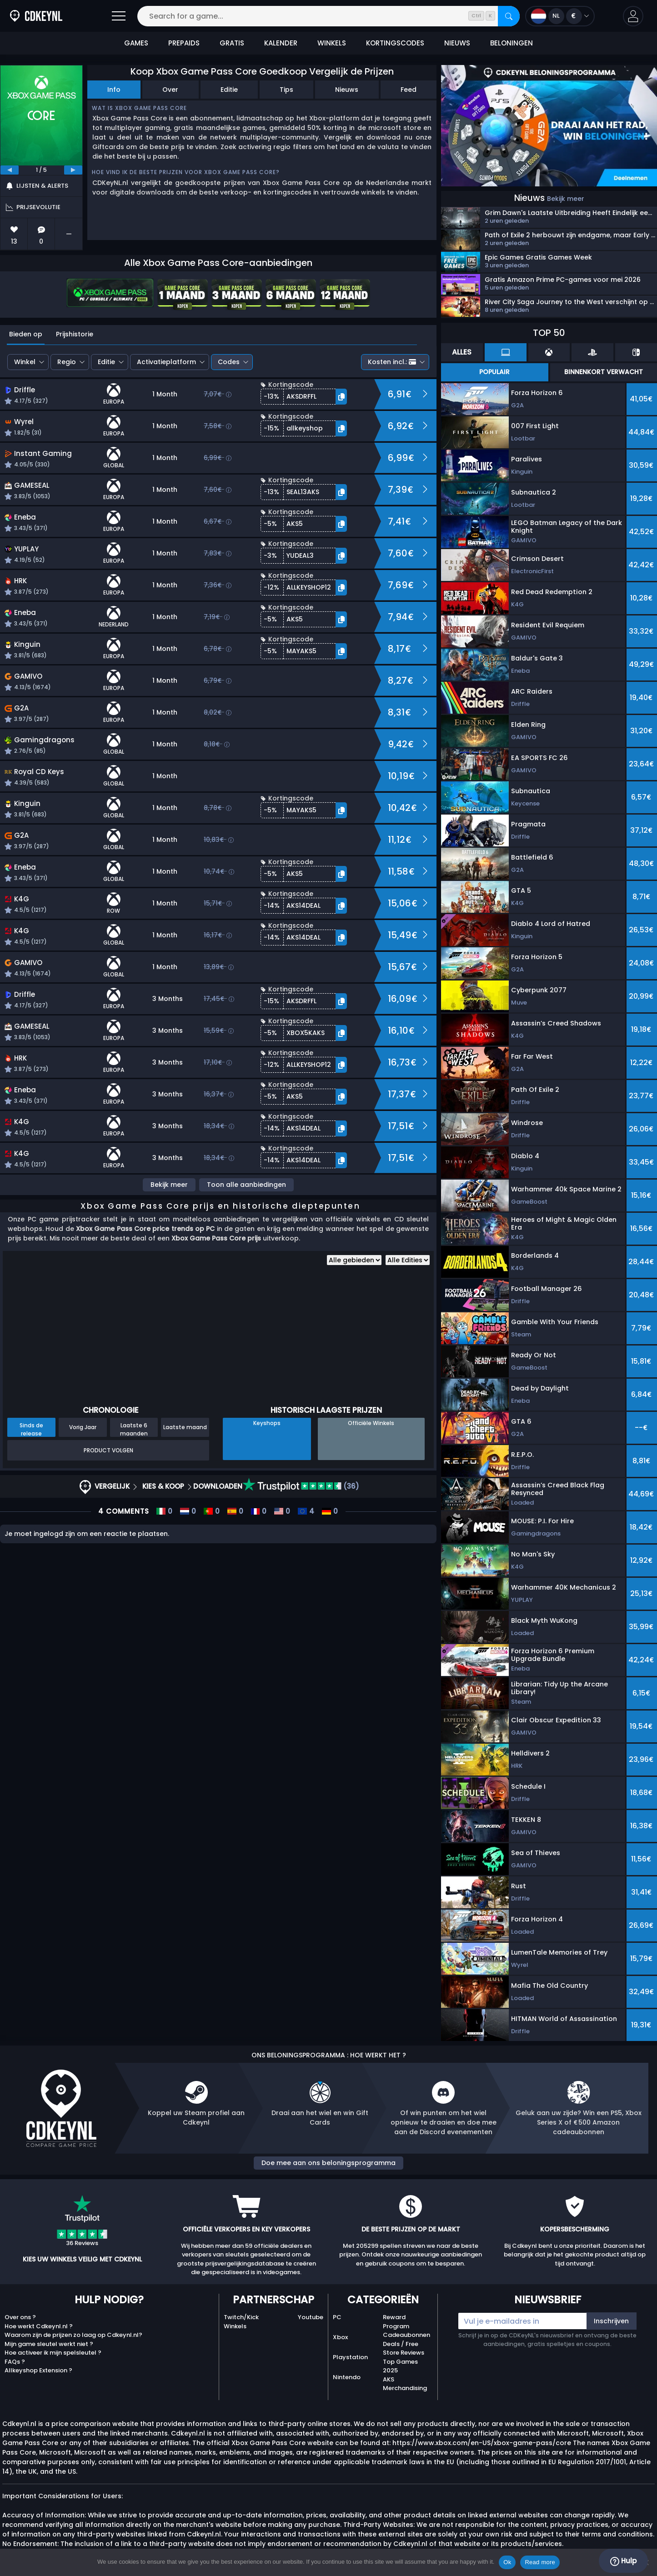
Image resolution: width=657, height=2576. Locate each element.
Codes (229, 361)
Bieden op (25, 334)
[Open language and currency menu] (560, 16)
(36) (300, 1486)
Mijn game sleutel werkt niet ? (49, 2344)
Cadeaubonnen (406, 2335)
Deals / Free (400, 2344)
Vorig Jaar (82, 1427)
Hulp (623, 2561)
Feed (408, 89)
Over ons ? (20, 2317)
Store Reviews (403, 2352)
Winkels (235, 2326)
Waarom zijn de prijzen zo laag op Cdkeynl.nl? (73, 2335)
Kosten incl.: (392, 361)
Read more (540, 2562)
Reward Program (396, 2322)
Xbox (340, 2337)
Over (170, 89)
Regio (66, 361)
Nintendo (347, 2377)
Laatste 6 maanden (134, 1429)
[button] (633, 16)
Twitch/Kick (241, 2317)
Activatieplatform (166, 361)
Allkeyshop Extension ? (38, 2370)
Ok (507, 2562)
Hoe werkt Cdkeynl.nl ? (39, 2326)
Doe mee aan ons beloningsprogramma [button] (328, 2162)
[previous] (9, 170)
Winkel (24, 361)
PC (337, 2317)
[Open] (118, 16)
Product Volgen (108, 1450)
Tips (286, 89)
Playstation (350, 2357)
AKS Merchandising (405, 2384)
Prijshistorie (74, 334)
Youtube (310, 2317)
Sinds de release (31, 1429)
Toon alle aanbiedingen (246, 1184)
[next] (73, 170)
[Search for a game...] (328, 16)
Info (113, 89)
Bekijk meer (169, 1184)
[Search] (509, 16)
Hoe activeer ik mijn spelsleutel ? (53, 2352)
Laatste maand (185, 1427)
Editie (229, 89)
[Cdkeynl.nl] (36, 16)
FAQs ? (15, 2361)
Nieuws (346, 89)
